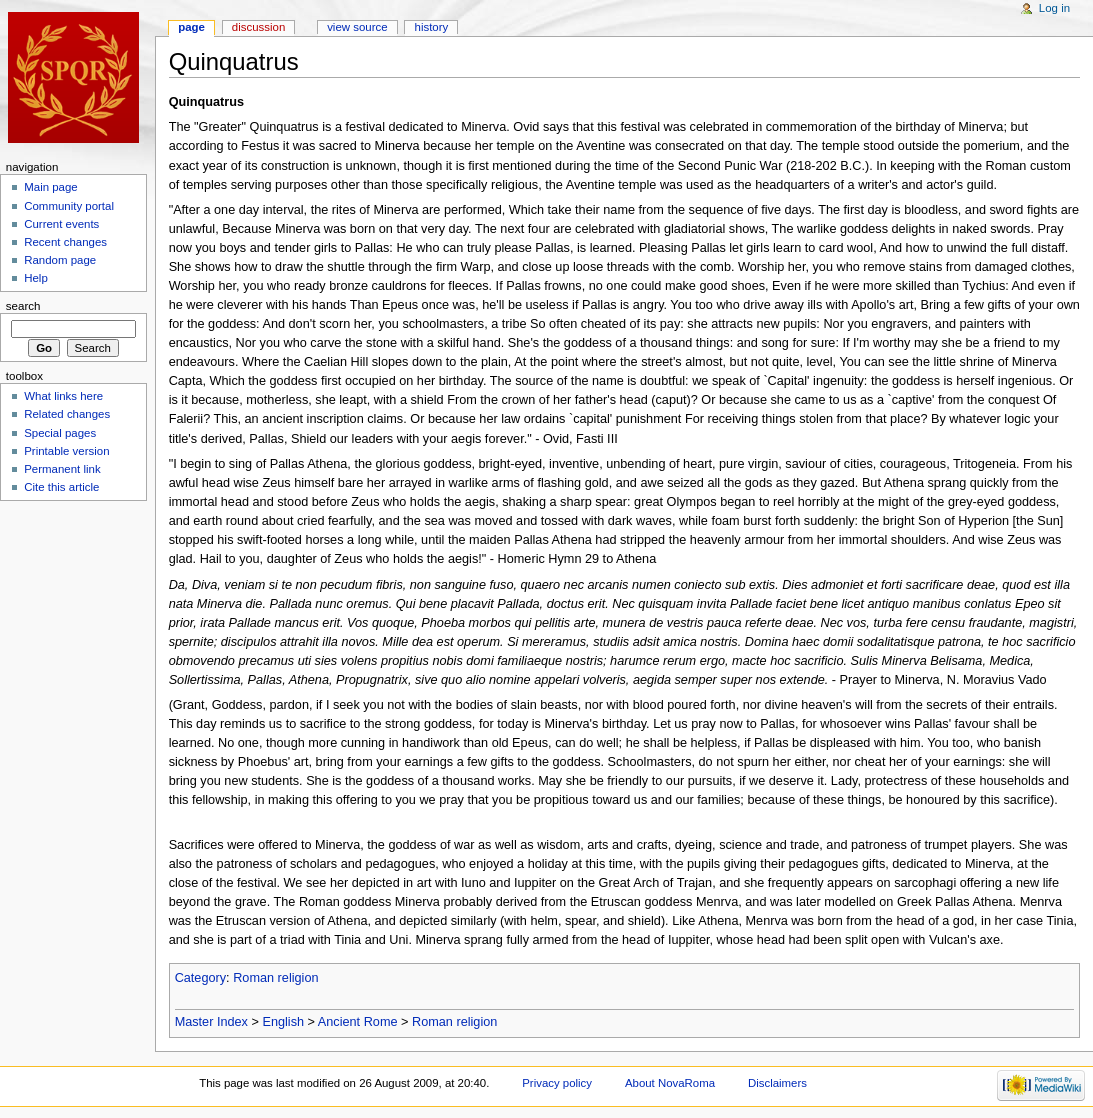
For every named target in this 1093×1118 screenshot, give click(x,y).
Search (23, 306)
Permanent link (62, 469)
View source (357, 27)
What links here (63, 396)
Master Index (211, 1022)
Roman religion (275, 978)
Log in (1054, 8)
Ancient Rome (358, 1022)
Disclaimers (777, 1083)
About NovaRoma (670, 1083)
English (283, 1022)
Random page (60, 260)
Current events (61, 224)
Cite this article (61, 487)
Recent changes (65, 242)
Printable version (66, 451)
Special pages (60, 433)
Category (200, 978)
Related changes (67, 414)
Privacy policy (557, 1083)
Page (191, 27)
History (432, 27)
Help (36, 278)
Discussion (258, 27)
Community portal (69, 206)
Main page (51, 187)
